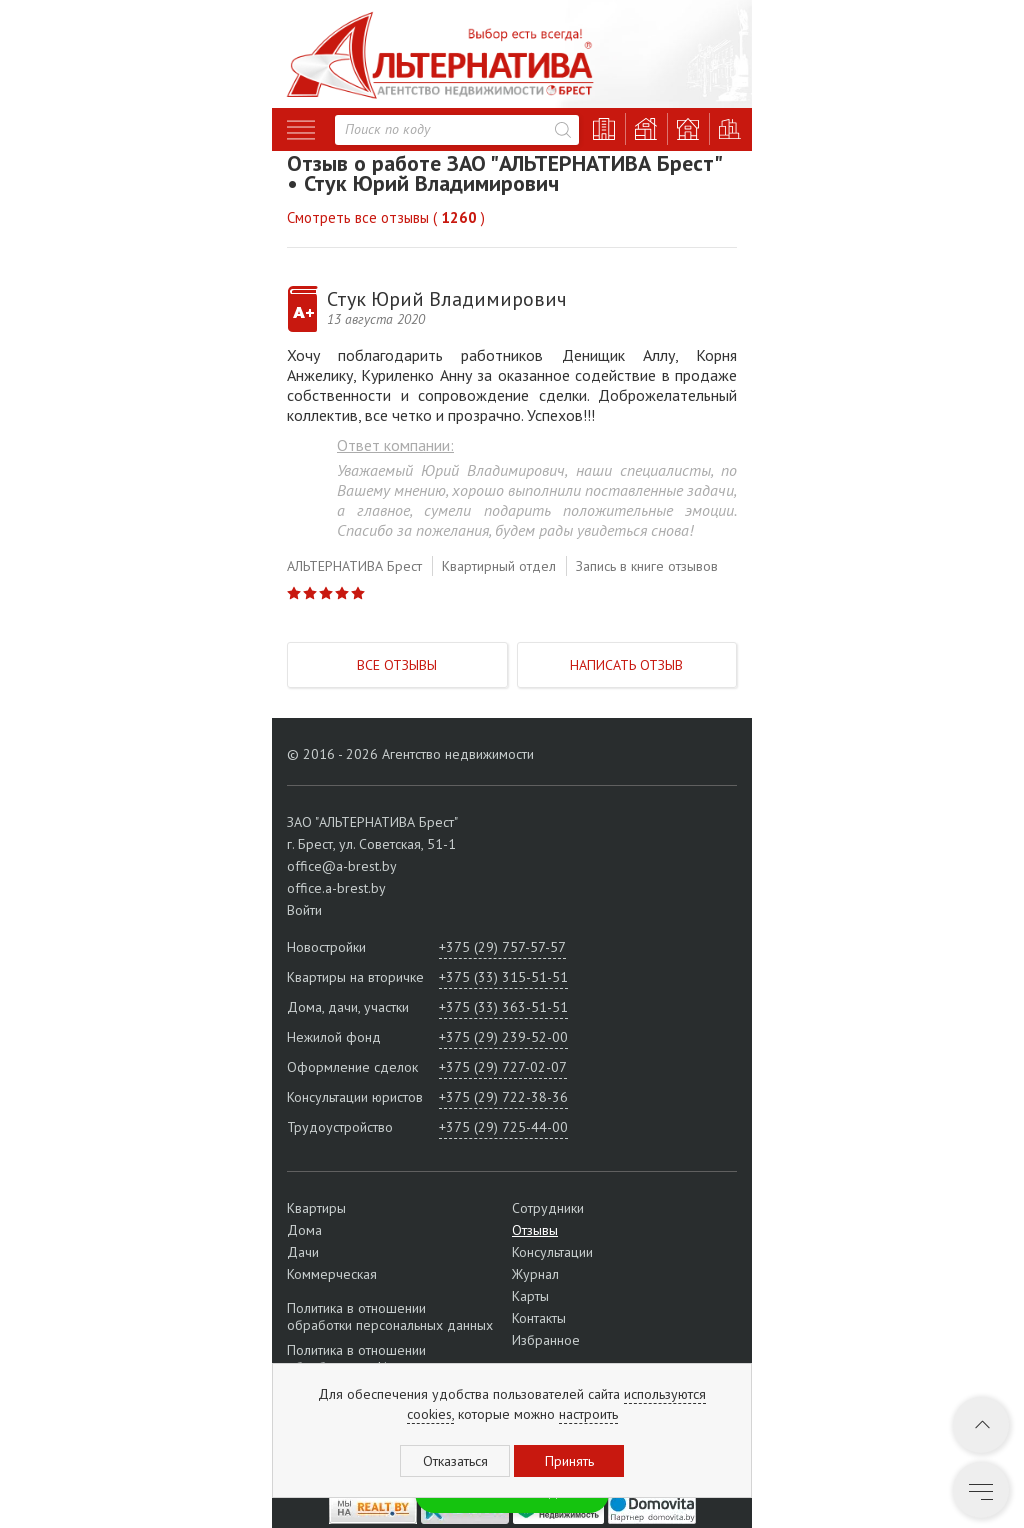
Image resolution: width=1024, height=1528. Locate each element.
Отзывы (535, 1230)
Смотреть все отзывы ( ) (386, 217)
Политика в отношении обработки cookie (356, 1358)
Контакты (539, 1318)
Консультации (552, 1252)
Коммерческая (332, 1274)
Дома (304, 1230)
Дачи (303, 1252)
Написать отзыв (626, 665)
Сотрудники (548, 1208)
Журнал (535, 1274)
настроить (588, 1414)
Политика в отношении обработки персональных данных (390, 1317)
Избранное (546, 1340)
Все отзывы (397, 665)
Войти (304, 910)
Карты (530, 1296)
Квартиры (316, 1208)
